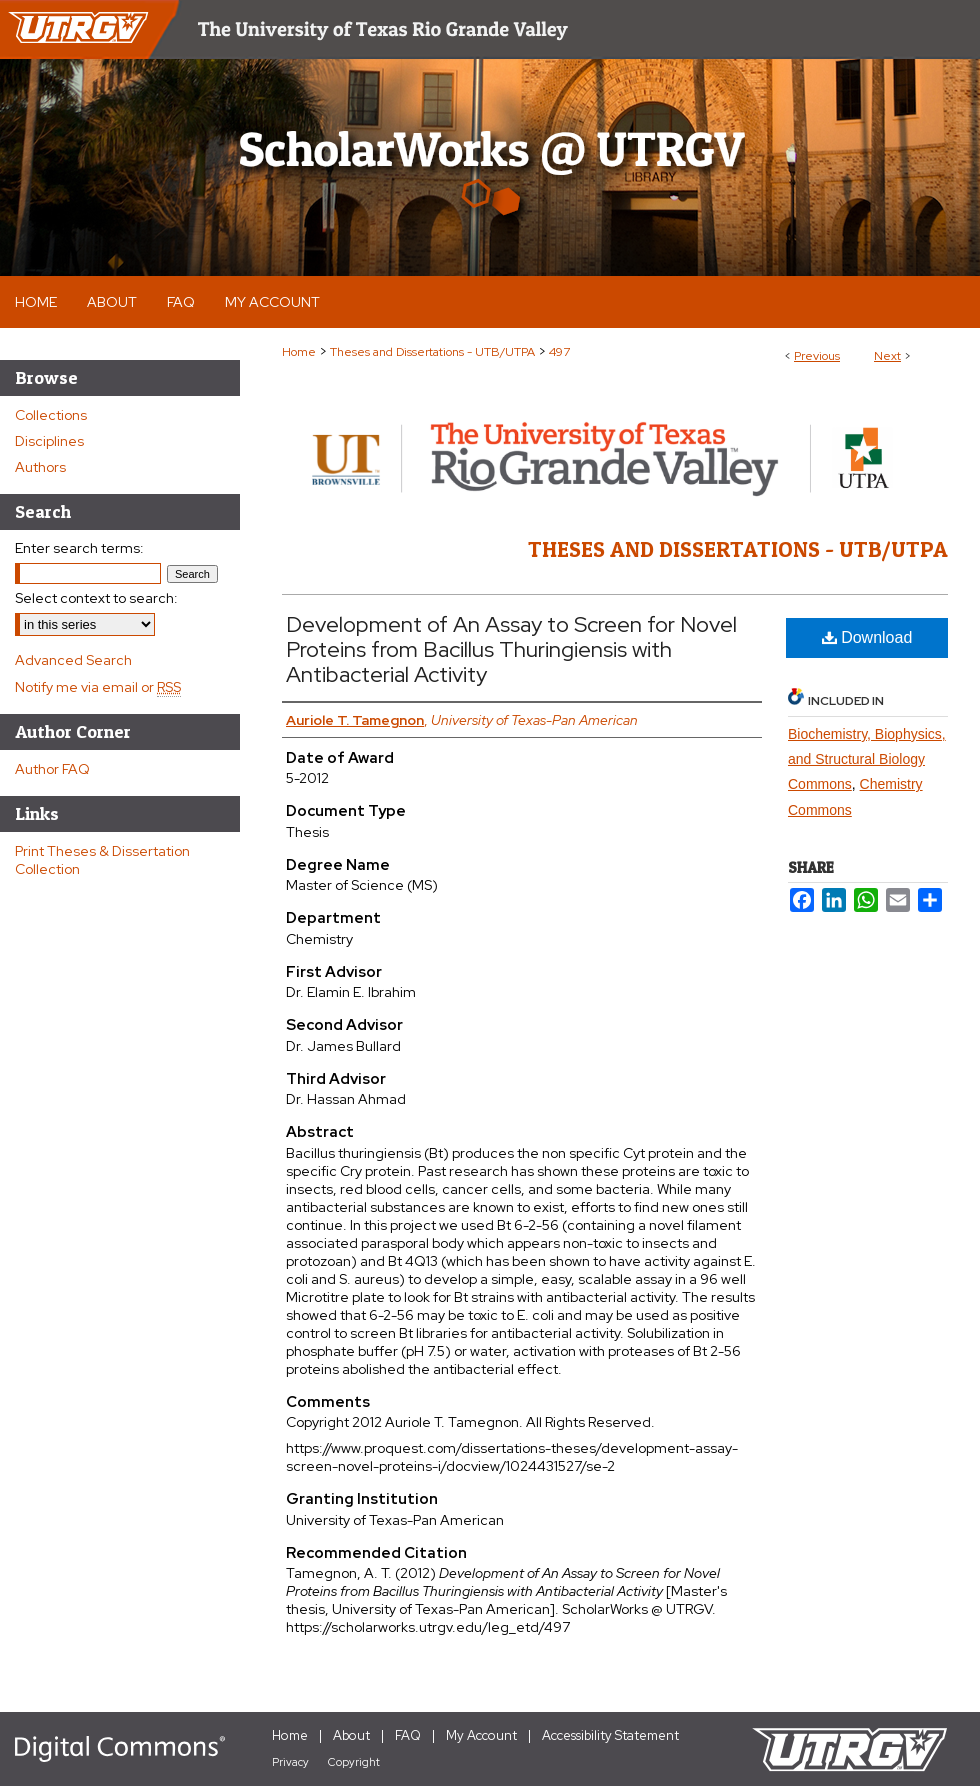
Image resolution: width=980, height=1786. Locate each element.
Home (299, 352)
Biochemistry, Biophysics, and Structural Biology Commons (867, 759)
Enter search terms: (79, 548)
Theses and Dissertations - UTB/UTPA (432, 352)
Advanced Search (73, 660)
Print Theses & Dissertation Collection (102, 860)
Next (887, 356)
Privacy (290, 1762)
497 (559, 352)
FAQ (408, 1735)
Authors (40, 467)
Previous (817, 356)
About (351, 1735)
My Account (481, 1735)
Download (867, 637)
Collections (51, 415)
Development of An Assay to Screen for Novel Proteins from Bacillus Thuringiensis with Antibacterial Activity (511, 649)
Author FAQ (52, 769)
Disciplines (49, 441)
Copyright (354, 1762)
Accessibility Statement (610, 1735)
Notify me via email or (98, 687)
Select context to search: (96, 598)
